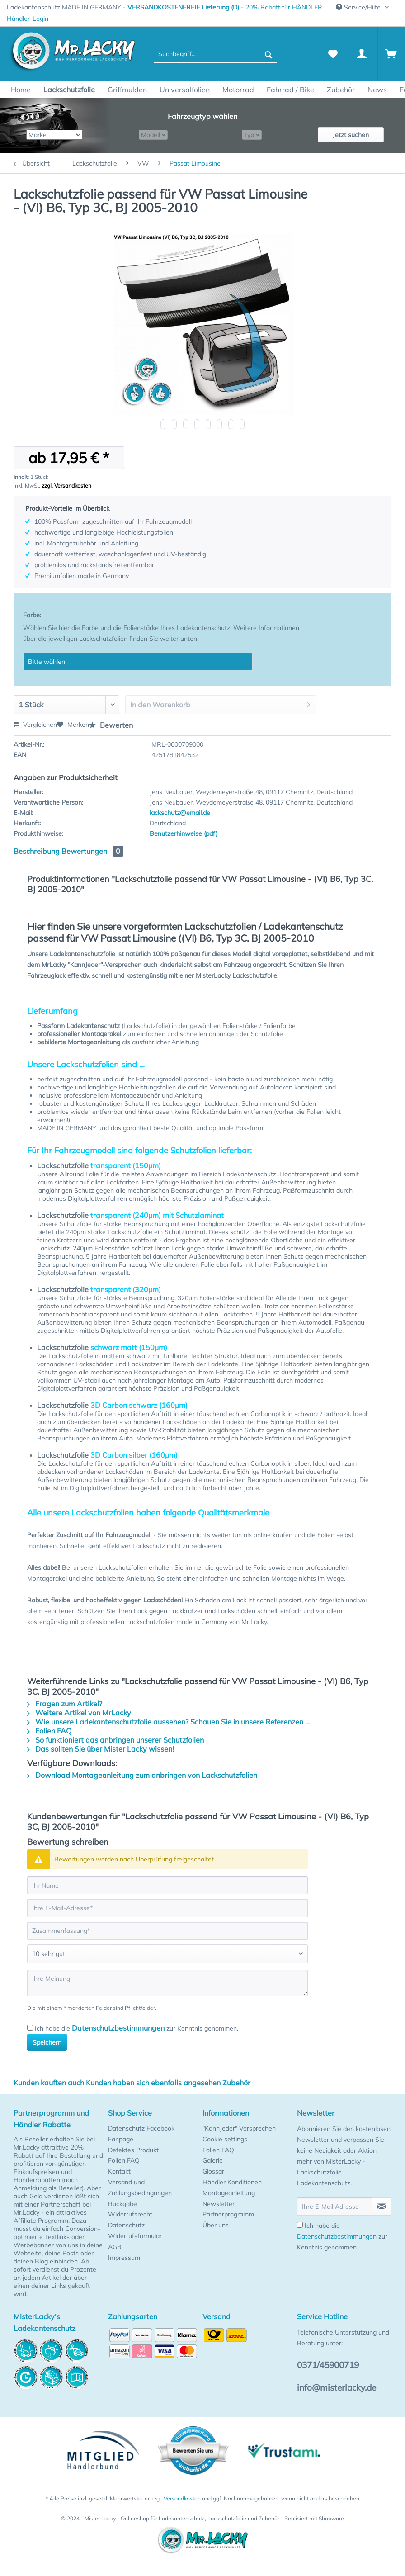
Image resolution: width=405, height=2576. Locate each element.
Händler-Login (27, 18)
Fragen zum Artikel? (64, 1703)
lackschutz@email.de (180, 813)
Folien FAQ (49, 1730)
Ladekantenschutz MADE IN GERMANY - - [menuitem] (164, 7)
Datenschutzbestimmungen (118, 2027)
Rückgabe (122, 2204)
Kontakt (119, 2171)
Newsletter (218, 2204)
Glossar (213, 2171)
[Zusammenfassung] (167, 1931)
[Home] (21, 89)
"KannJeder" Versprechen (239, 2128)
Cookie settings (224, 2139)
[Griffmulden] (127, 89)
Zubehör (236, 2082)
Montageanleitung (228, 2193)
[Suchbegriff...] (215, 54)
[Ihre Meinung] (167, 1983)
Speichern (47, 2042)
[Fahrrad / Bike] (290, 89)
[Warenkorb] (391, 54)
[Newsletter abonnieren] (381, 2206)
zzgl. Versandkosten (66, 485)
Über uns (215, 2225)
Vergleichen (35, 724)
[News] (377, 89)
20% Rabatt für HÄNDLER (283, 7)
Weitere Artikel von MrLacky (79, 1712)
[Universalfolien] (184, 89)
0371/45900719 (328, 2364)
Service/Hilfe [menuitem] (359, 7)
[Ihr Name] (167, 1885)
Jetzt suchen (351, 135)
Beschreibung (37, 851)
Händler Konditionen (232, 2182)
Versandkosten (182, 2498)
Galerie (212, 2160)
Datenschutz (126, 2225)
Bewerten (111, 724)
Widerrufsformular (135, 2236)
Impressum (124, 2258)
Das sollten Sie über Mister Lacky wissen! (100, 1748)
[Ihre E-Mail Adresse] (334, 2206)
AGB (115, 2247)
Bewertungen (92, 851)
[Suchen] (268, 54)
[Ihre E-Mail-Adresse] (167, 1908)
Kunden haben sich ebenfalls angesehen (153, 2082)
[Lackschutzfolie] (69, 89)
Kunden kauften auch (49, 2082)
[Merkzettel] (333, 54)
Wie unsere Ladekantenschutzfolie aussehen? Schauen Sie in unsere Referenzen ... (169, 1721)
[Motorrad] (238, 89)
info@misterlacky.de (336, 2387)
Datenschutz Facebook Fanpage (141, 2133)
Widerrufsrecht (130, 2214)
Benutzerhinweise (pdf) (183, 833)
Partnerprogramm (228, 2214)
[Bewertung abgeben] (167, 1953)
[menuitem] (27, 18)
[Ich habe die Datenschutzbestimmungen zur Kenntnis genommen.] (30, 2028)
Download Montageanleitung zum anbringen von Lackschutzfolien (142, 1775)
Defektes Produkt (133, 2150)
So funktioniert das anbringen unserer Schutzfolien (115, 1739)
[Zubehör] (340, 89)
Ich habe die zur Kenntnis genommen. (136, 2028)
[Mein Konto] (362, 54)
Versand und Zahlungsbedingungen (140, 2187)
